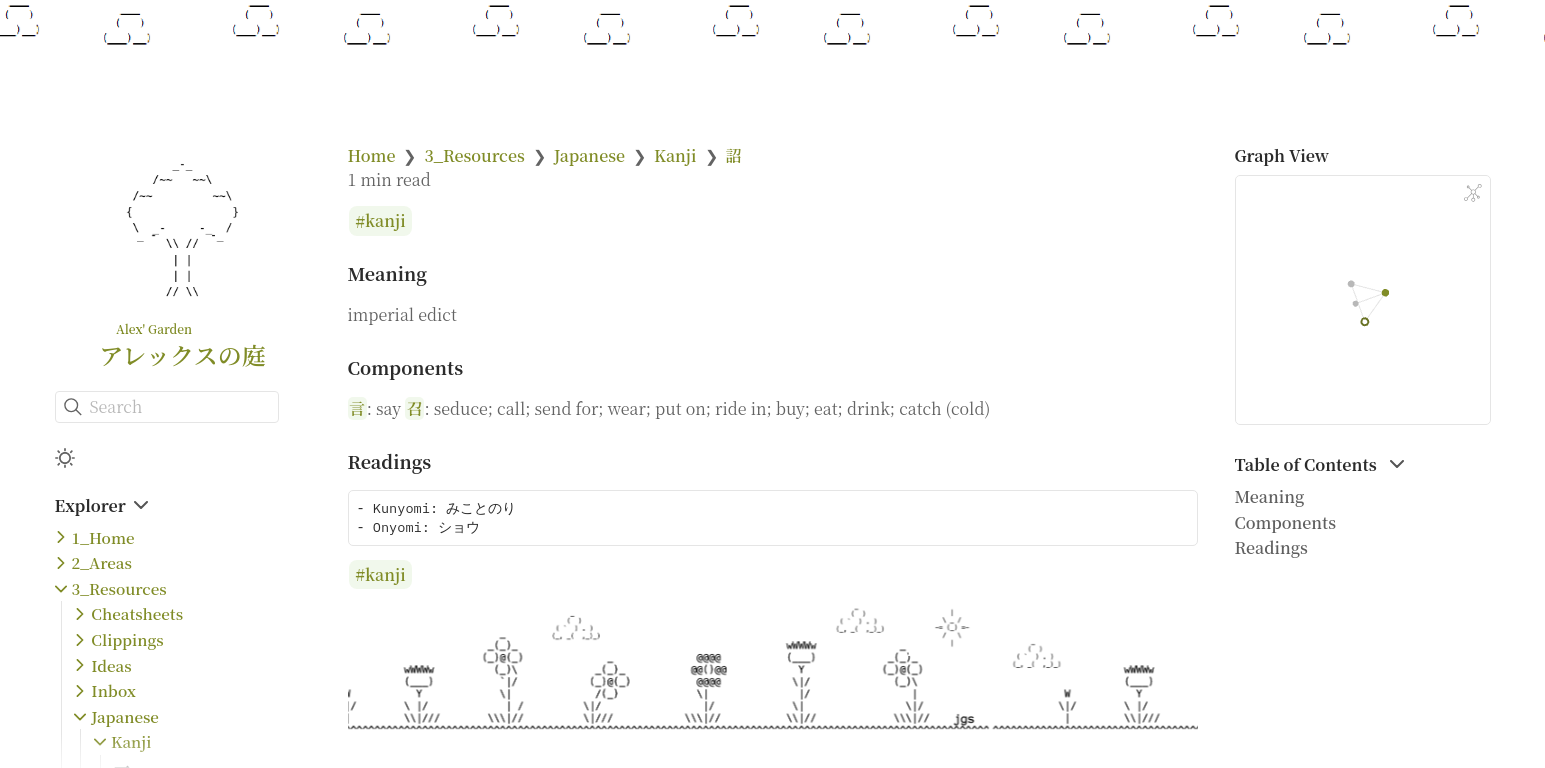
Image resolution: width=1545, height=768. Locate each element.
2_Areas (102, 562)
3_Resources (119, 588)
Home (372, 155)
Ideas (111, 665)
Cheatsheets (137, 613)
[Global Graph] (1473, 193)
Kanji (131, 741)
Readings (1271, 547)
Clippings (127, 639)
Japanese (125, 716)
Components (1286, 522)
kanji (385, 221)
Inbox (113, 690)
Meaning (1270, 496)
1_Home (103, 537)
